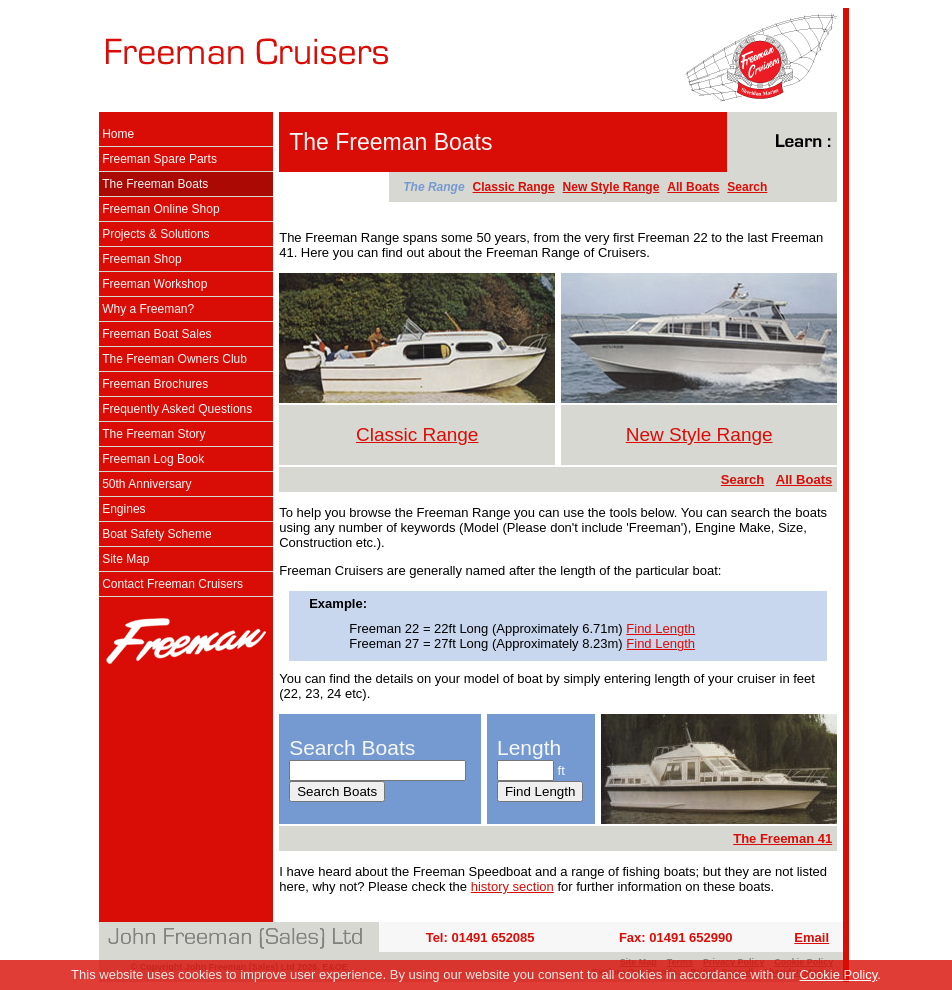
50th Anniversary (146, 484)
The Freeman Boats (155, 184)
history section (512, 886)
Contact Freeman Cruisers (172, 584)
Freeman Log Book (153, 459)
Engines (123, 509)
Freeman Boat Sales (156, 334)
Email (811, 937)
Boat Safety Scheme (156, 534)
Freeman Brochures (155, 384)
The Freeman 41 (782, 838)
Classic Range (514, 187)
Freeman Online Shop (160, 209)
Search (747, 187)
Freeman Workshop (154, 284)
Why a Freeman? (148, 309)
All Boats (693, 187)
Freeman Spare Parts (159, 159)
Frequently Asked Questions (177, 409)
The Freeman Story (153, 434)
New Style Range (611, 187)
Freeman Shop (141, 259)
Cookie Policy (838, 974)
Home (118, 134)
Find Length (660, 628)
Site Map (125, 559)
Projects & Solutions (155, 234)
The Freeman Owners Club (174, 359)
